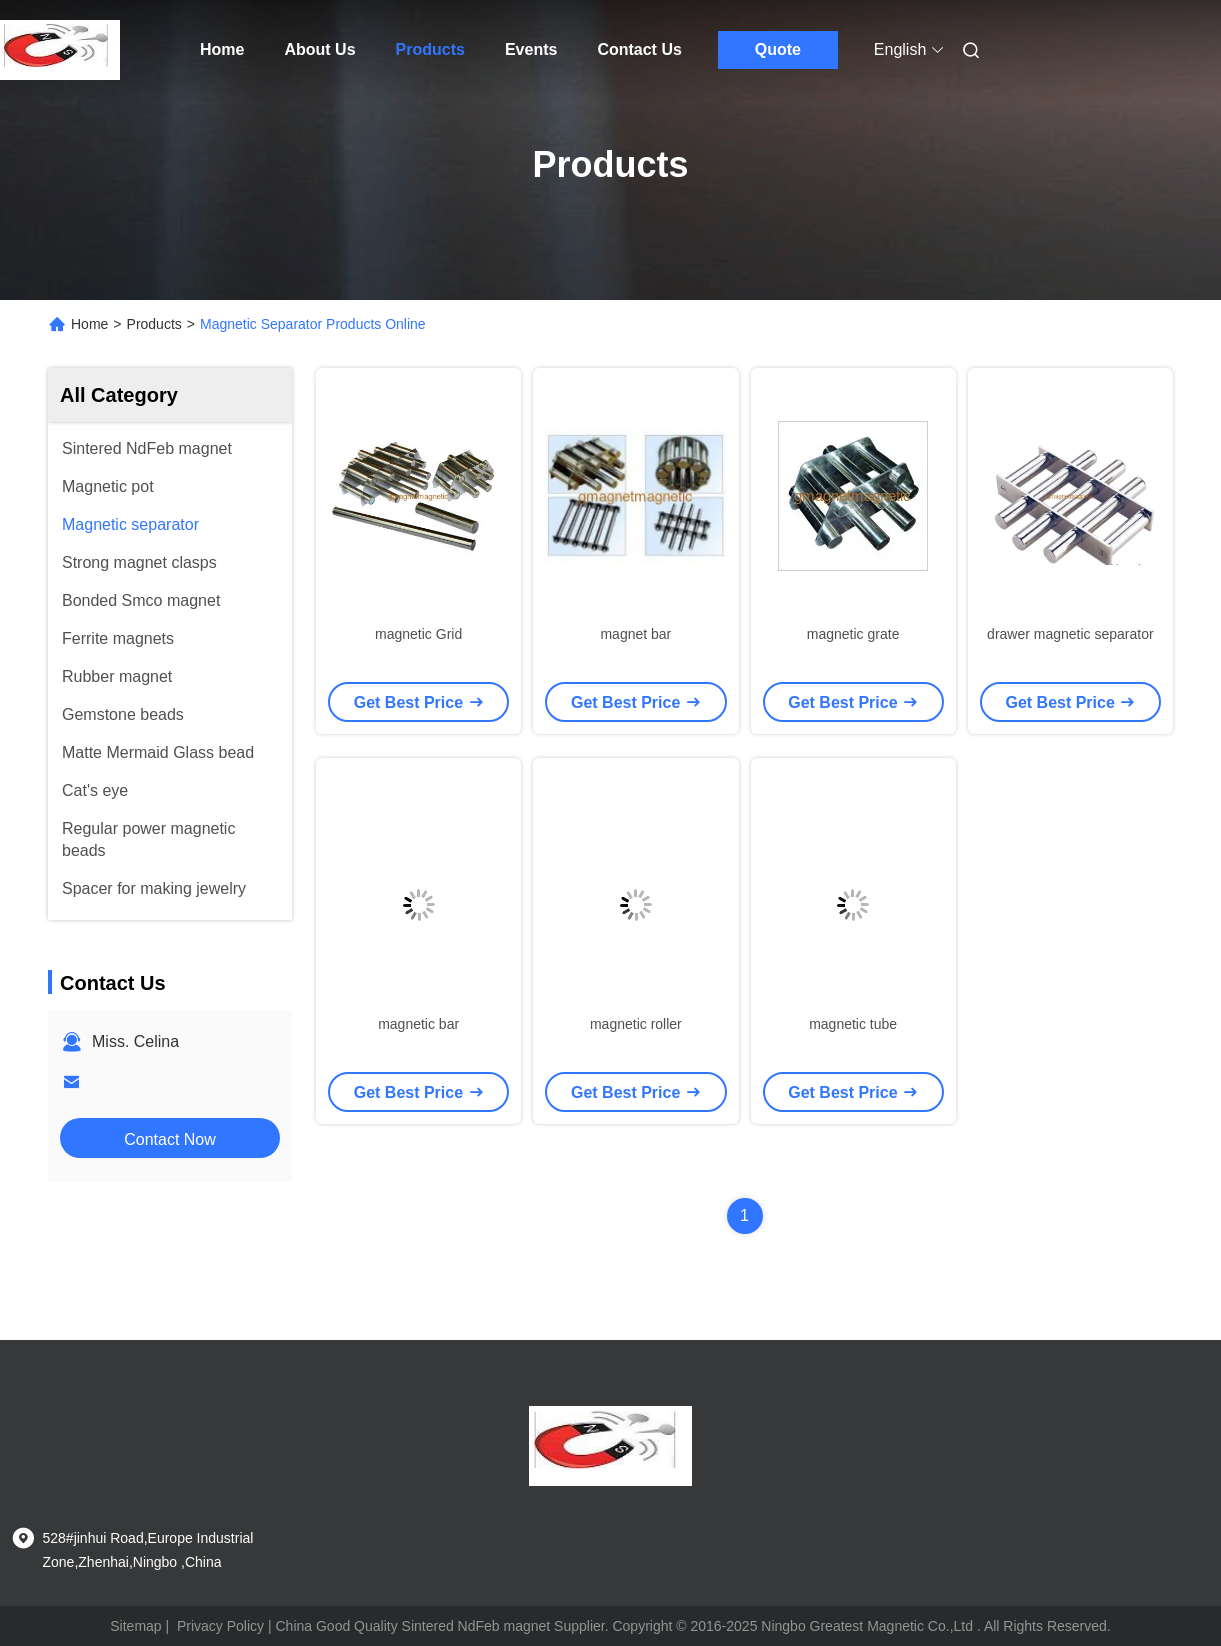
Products (430, 49)
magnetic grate (853, 634)
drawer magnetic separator (1070, 634)
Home (222, 49)
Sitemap (135, 1626)
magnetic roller (636, 1024)
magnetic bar (418, 1024)
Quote (778, 49)
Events (531, 49)
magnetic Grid (418, 634)
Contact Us (639, 49)
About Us (319, 49)
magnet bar (635, 634)
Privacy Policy (220, 1626)
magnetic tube (853, 1024)
